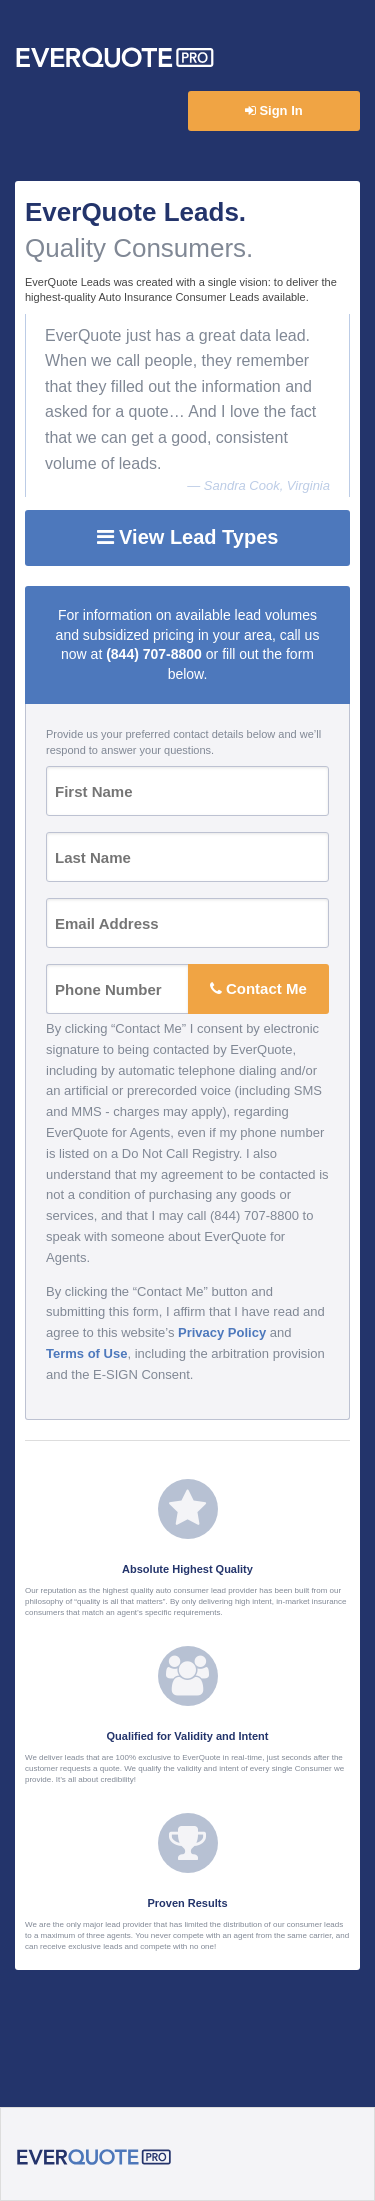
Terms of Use (86, 1353)
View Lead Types (188, 537)
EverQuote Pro (115, 58)
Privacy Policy (222, 1332)
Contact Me (258, 988)
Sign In (274, 110)
